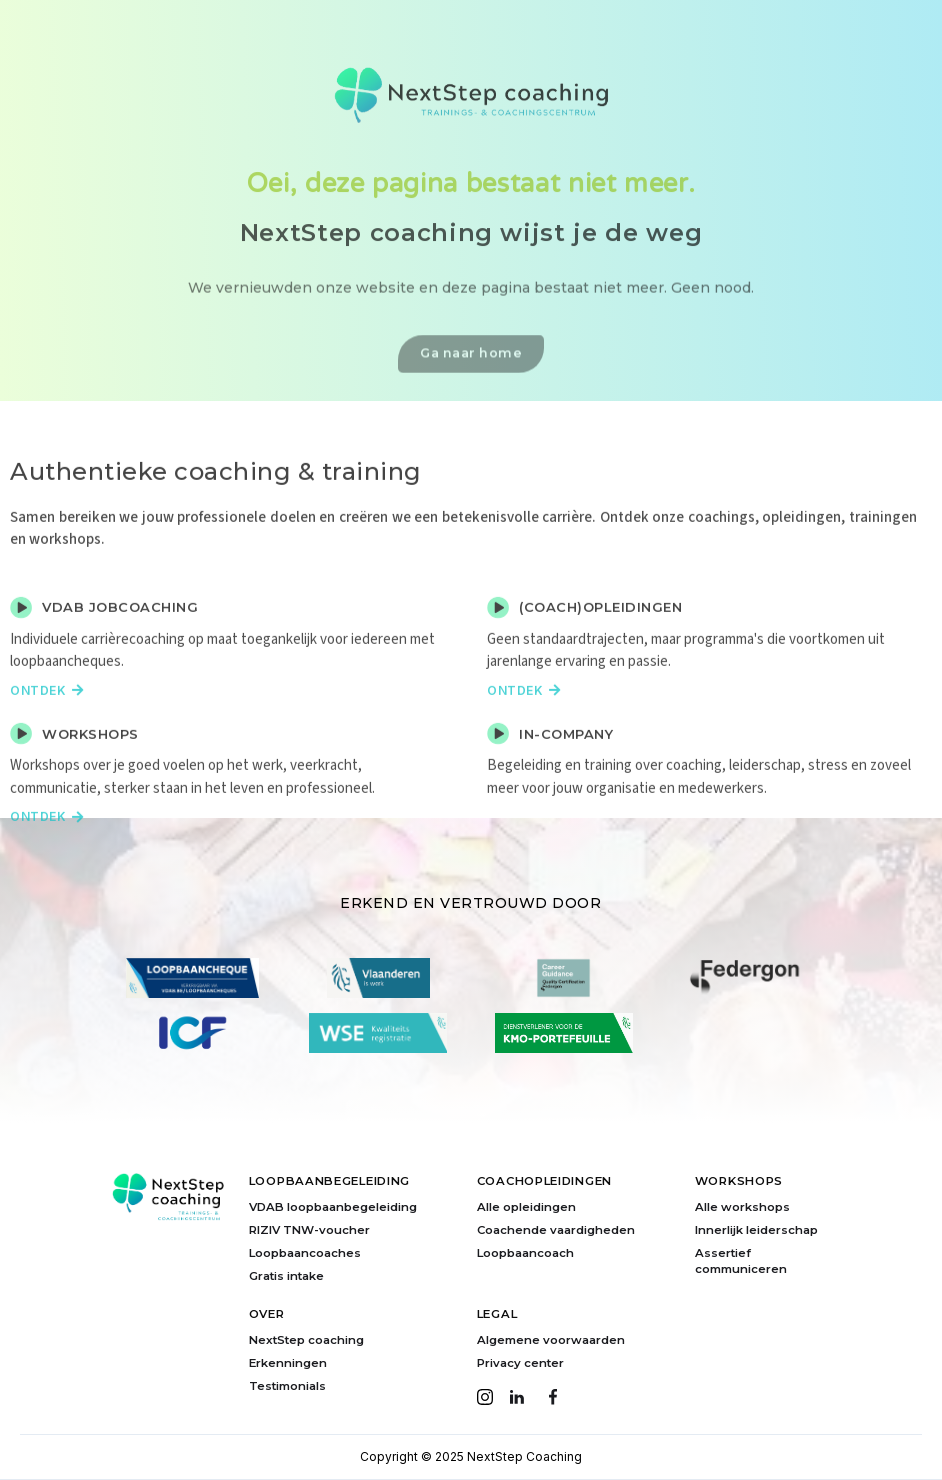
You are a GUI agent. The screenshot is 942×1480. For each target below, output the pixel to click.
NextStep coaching (306, 1340)
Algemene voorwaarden (551, 1340)
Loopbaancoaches (305, 1253)
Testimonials (287, 1386)
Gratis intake (286, 1276)
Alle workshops (742, 1207)
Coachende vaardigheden (556, 1230)
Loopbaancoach (525, 1253)
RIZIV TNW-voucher (309, 1230)
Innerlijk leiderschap (756, 1230)
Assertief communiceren (741, 1261)
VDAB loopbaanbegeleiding (333, 1207)
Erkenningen (288, 1363)
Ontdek (47, 725)
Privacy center (520, 1363)
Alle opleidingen (526, 1207)
